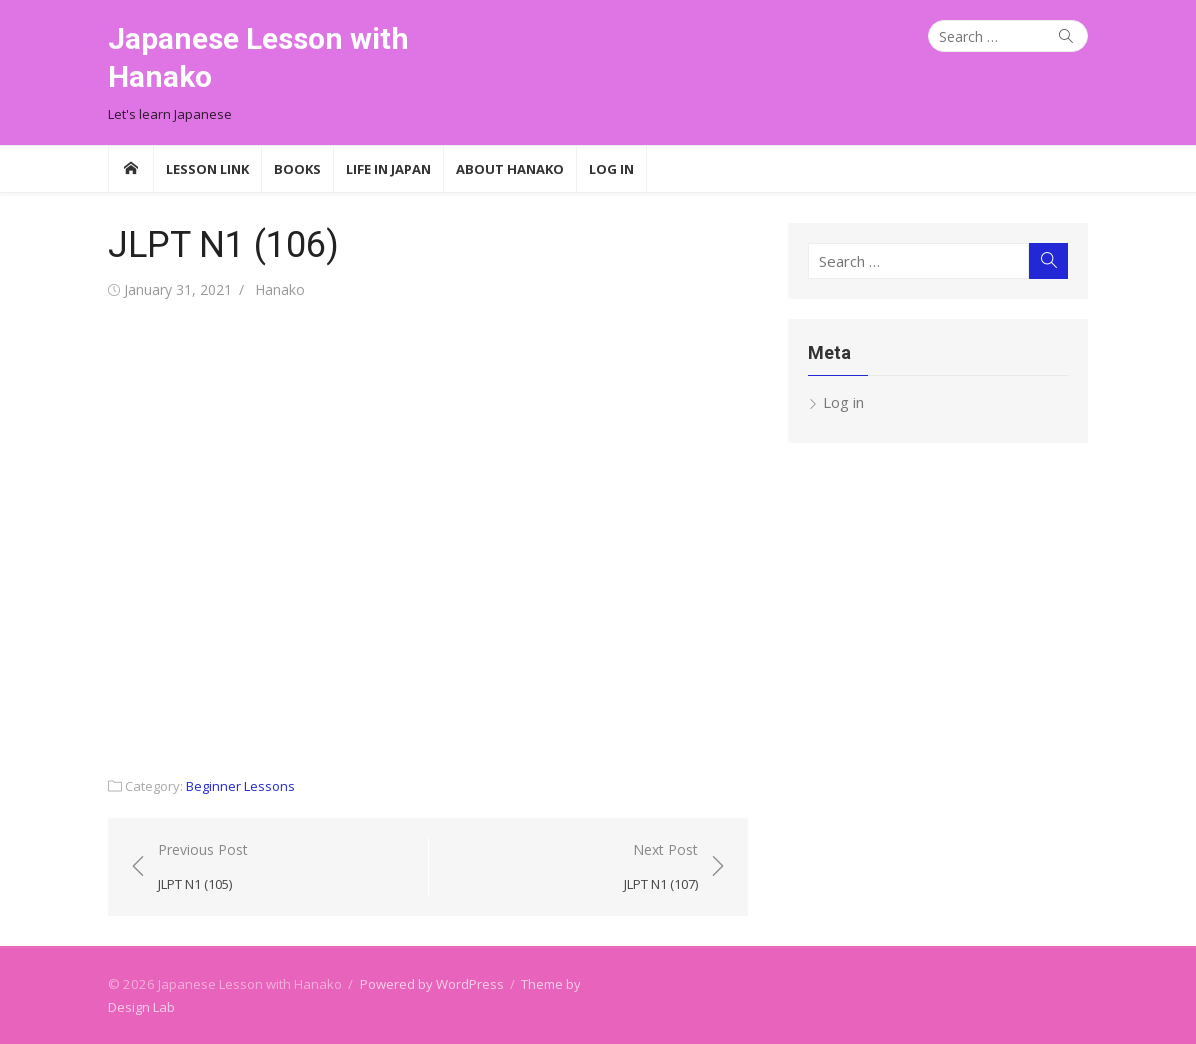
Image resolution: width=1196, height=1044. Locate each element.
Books (297, 169)
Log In (611, 169)
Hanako (280, 289)
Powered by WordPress (432, 984)
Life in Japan (388, 169)
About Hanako (510, 169)
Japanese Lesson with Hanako (258, 57)
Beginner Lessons (240, 786)
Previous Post (203, 867)
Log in (843, 402)
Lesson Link (207, 169)
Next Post (661, 867)
